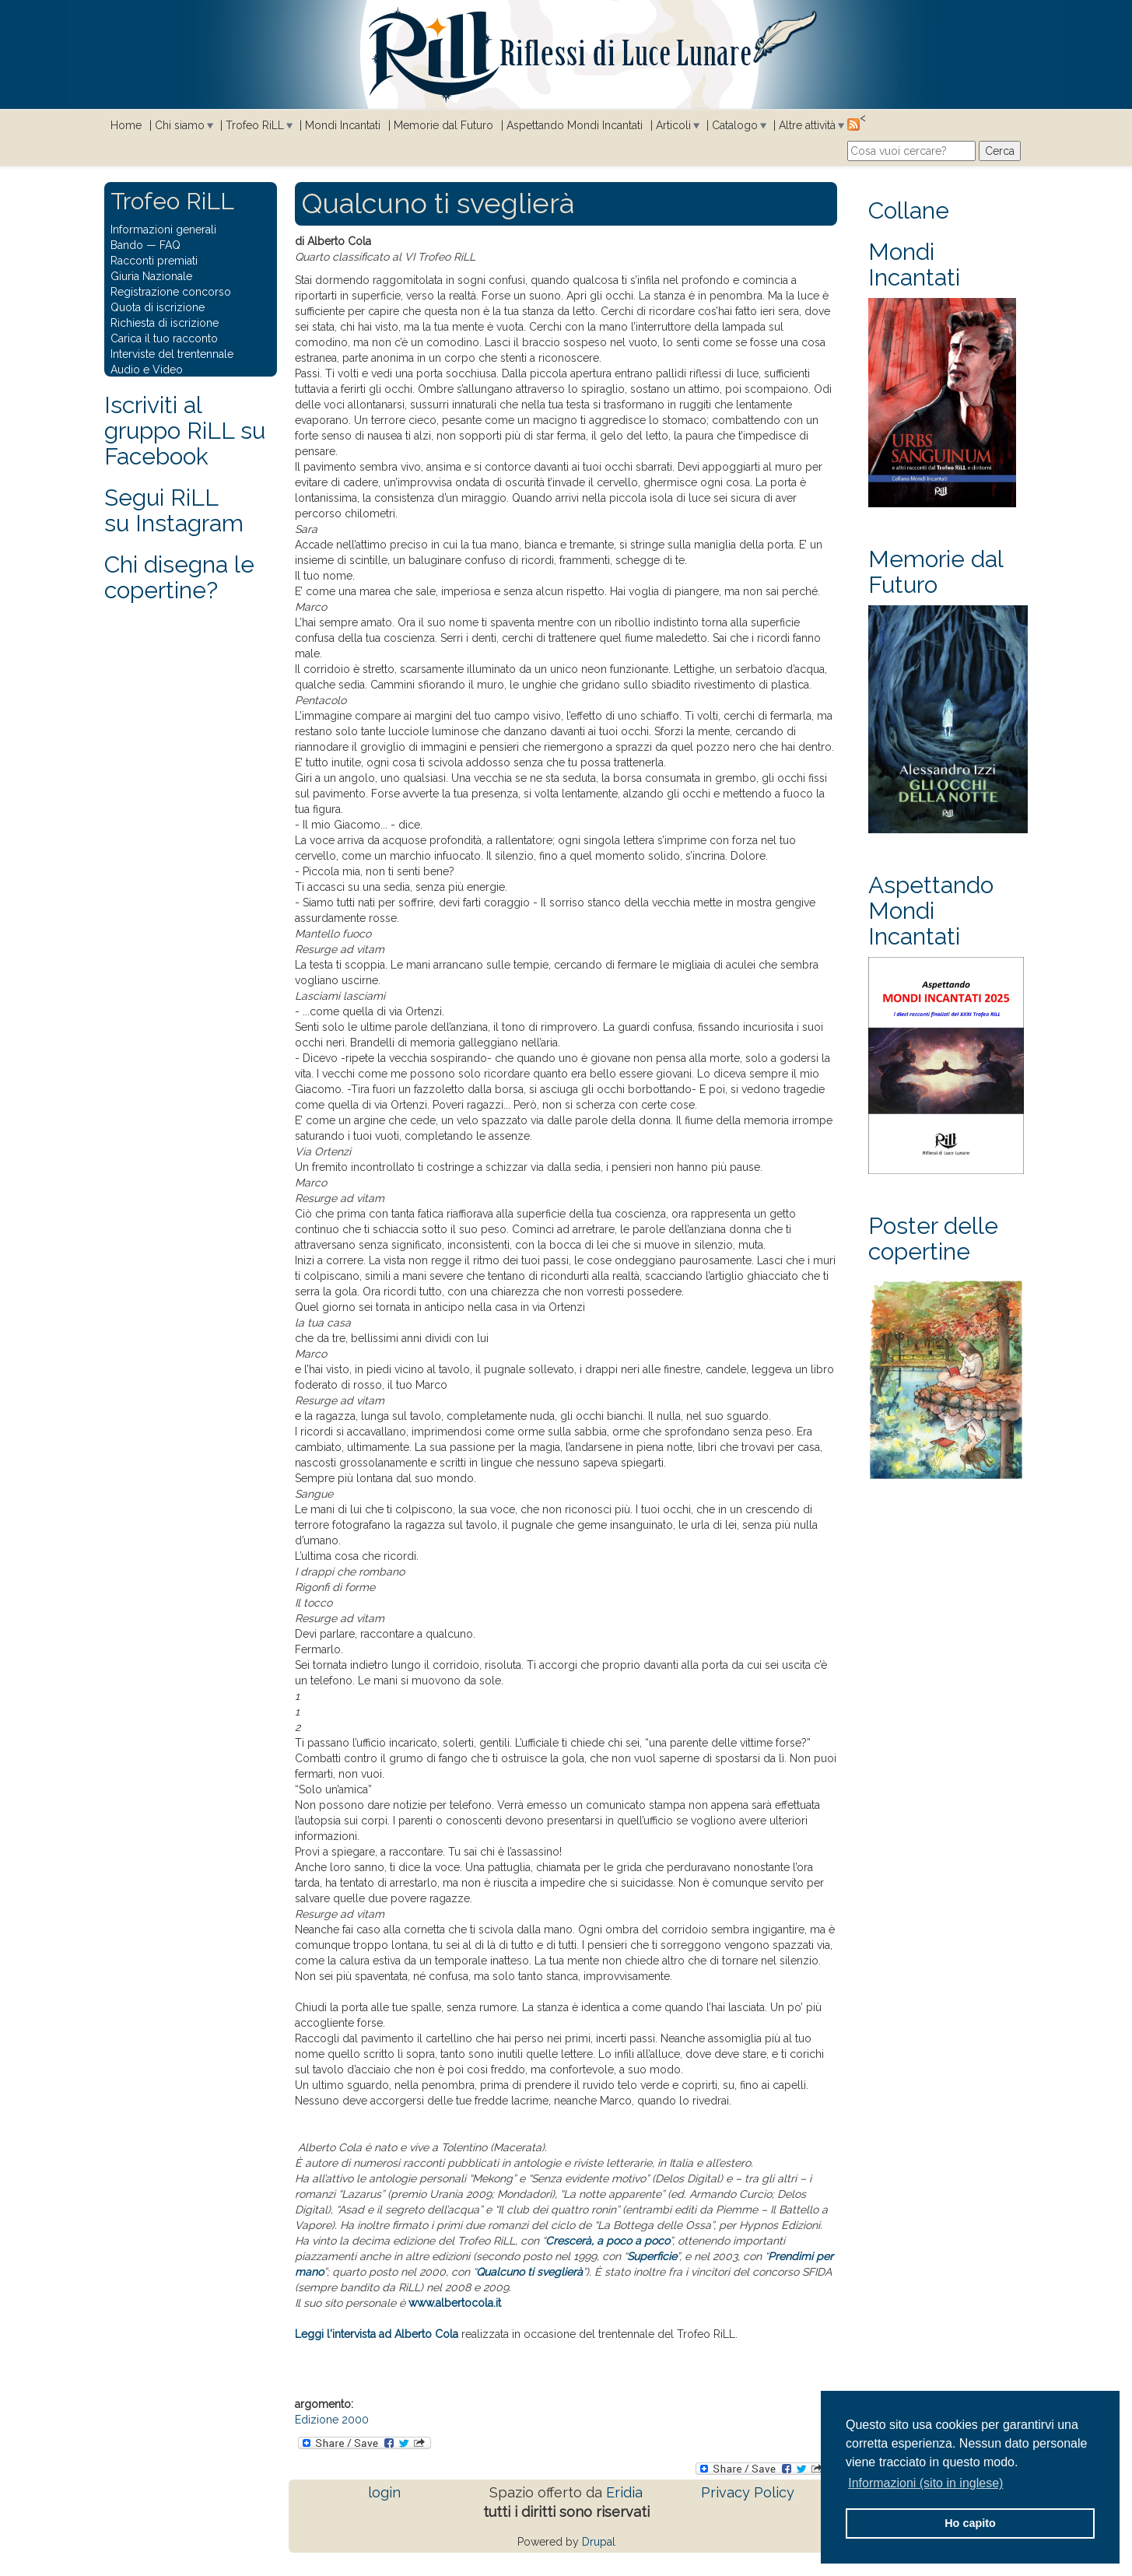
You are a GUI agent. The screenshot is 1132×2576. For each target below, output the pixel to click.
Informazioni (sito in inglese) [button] (925, 2483)
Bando (126, 245)
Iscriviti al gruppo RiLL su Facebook (184, 430)
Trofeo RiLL (255, 125)
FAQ (169, 245)
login (384, 2492)
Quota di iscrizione (157, 307)
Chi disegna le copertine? (179, 577)
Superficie (652, 2256)
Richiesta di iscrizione (164, 323)
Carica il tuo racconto (164, 338)
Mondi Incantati (342, 125)
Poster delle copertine (933, 1238)
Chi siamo (180, 125)
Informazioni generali (163, 229)
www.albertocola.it (454, 2303)
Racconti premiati (154, 260)
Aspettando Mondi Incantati (574, 125)
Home (126, 125)
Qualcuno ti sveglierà (529, 2272)
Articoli (673, 125)
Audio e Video (146, 369)
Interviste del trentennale (171, 354)
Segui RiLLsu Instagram (174, 510)
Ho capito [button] (970, 2523)
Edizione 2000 (332, 2419)
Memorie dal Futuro (443, 125)
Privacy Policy (747, 2492)
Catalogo (735, 125)
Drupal (598, 2542)
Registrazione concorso (170, 292)
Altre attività (807, 125)
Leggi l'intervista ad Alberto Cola (376, 2334)
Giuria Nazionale (151, 276)
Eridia (624, 2492)
